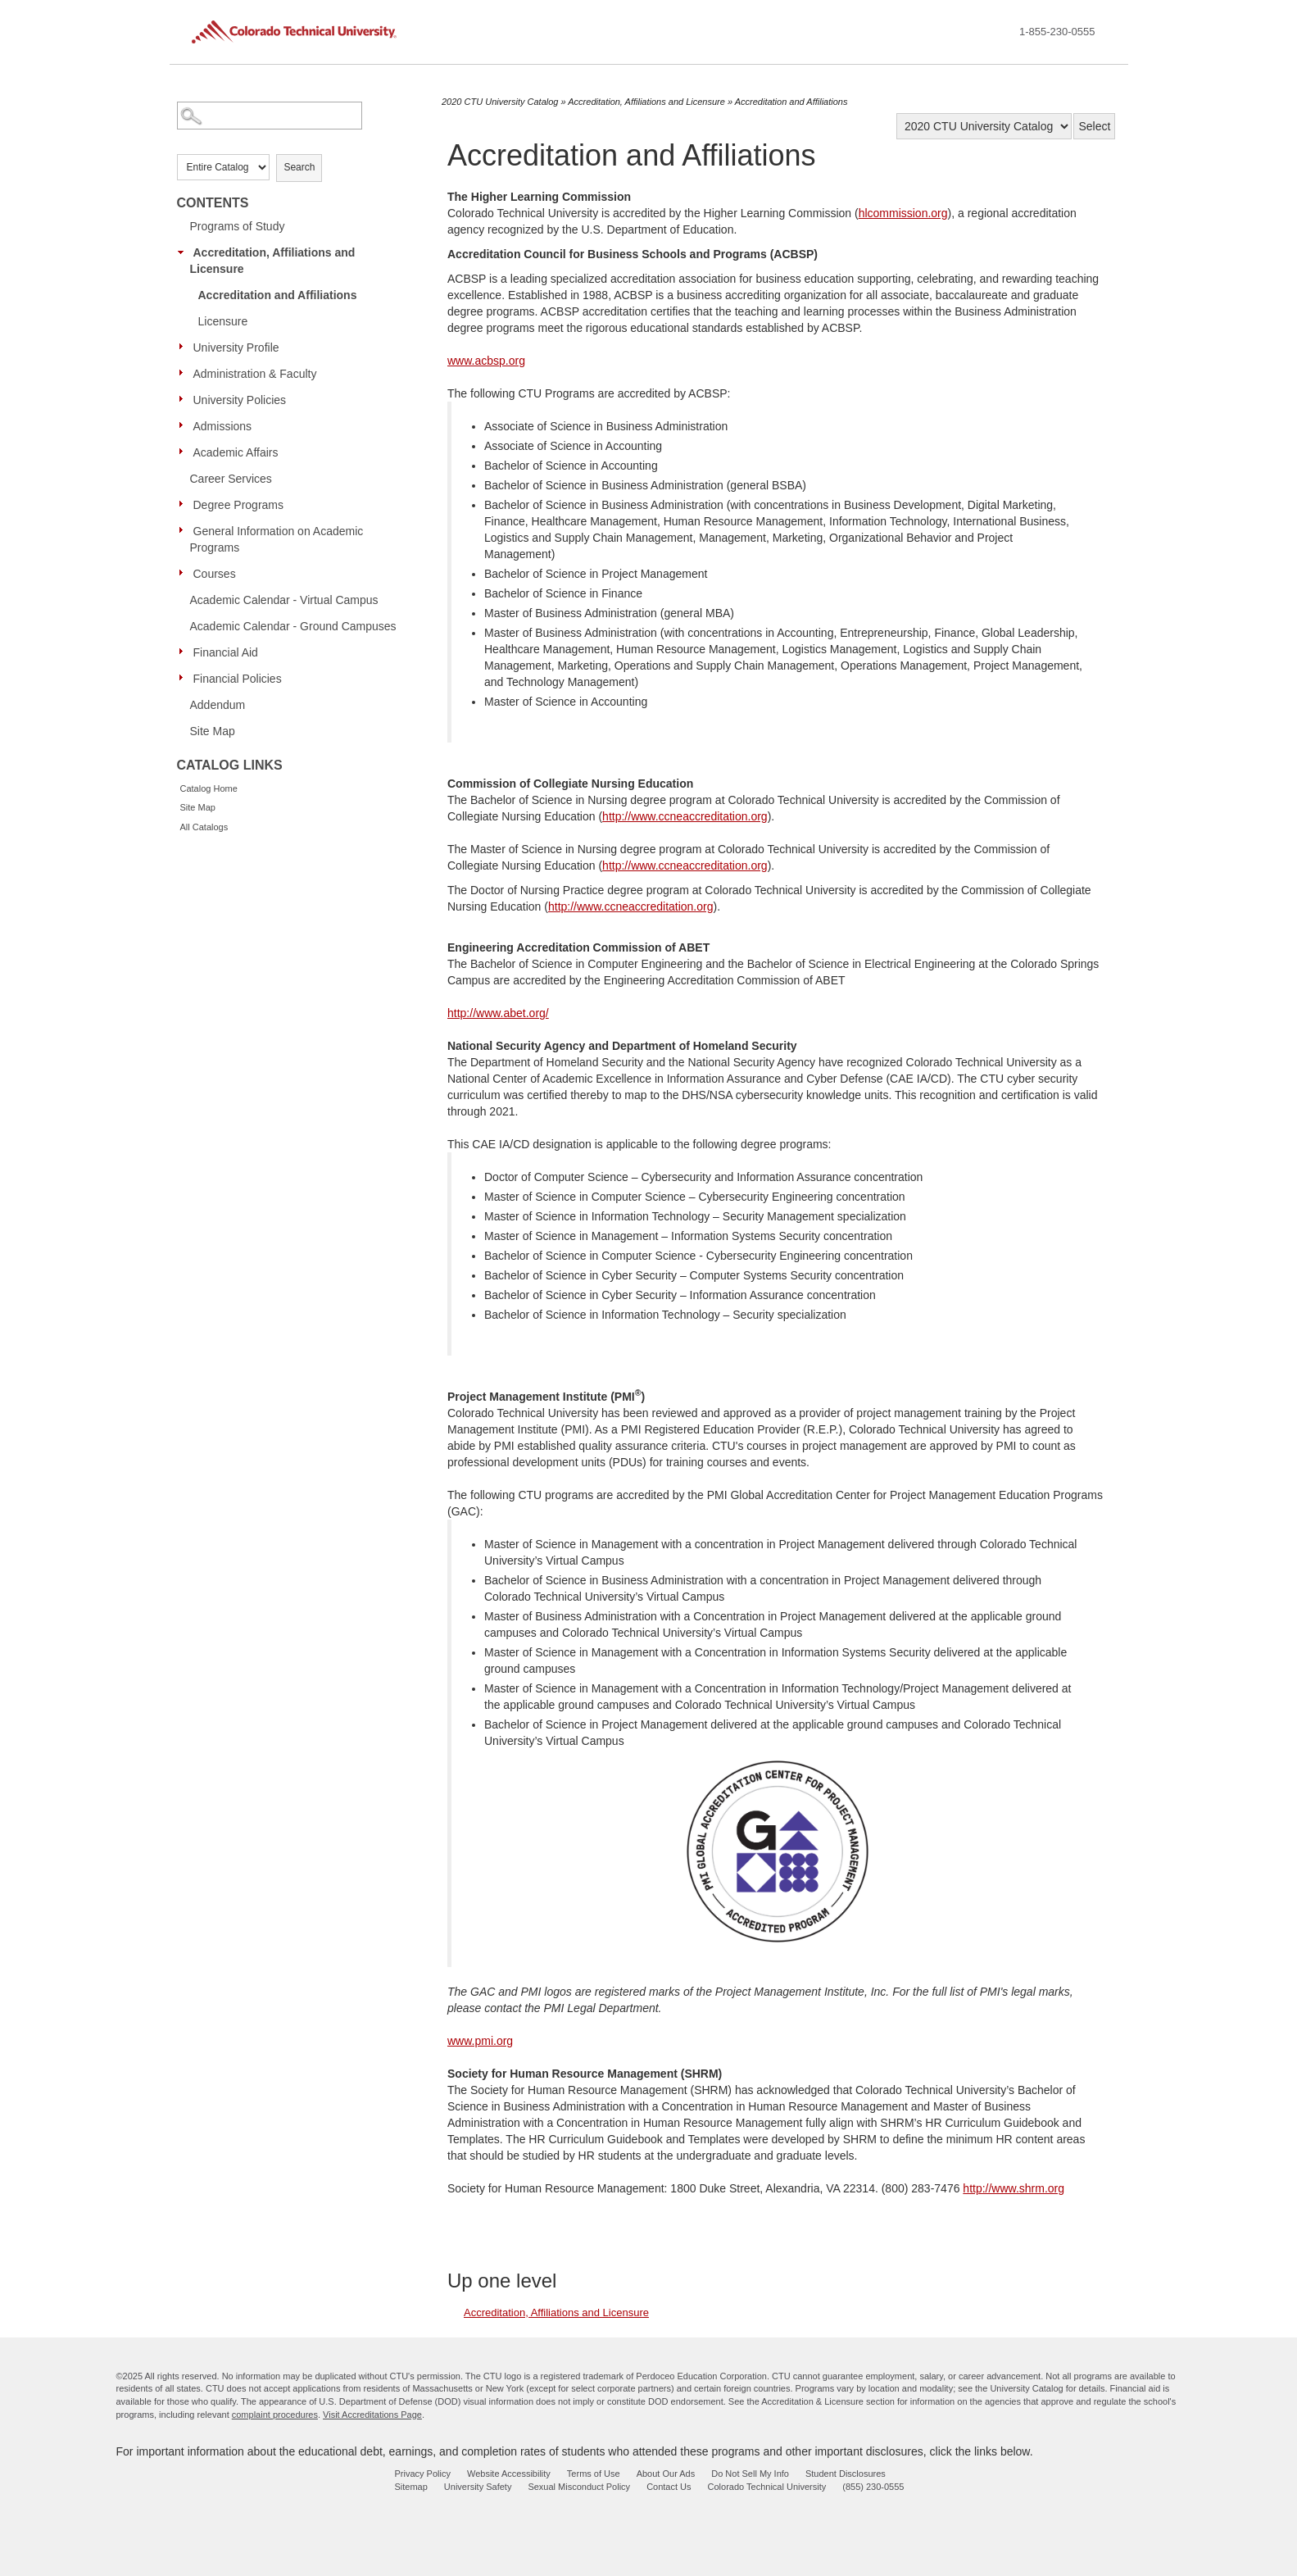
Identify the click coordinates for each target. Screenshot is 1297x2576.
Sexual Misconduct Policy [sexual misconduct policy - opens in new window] (579, 2487)
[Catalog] (984, 126)
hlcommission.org (903, 213)
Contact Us (668, 2487)
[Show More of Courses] (185, 573)
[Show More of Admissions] (185, 425)
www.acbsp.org (486, 360)
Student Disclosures (845, 2473)
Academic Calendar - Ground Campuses (293, 626)
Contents (213, 203)
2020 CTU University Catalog (500, 102)
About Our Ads (666, 2473)
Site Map (212, 731)
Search (299, 167)
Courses (214, 573)
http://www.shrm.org (1013, 2188)
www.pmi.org (480, 2040)
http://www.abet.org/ (498, 1013)
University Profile (236, 347)
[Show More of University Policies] (185, 399)
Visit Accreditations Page (372, 2414)
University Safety (478, 2487)
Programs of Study (237, 226)
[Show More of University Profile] (185, 346)
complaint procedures (275, 2414)
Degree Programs (238, 504)
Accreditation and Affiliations (277, 295)
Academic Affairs (236, 452)
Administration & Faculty (255, 373)
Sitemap (411, 2487)
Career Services (231, 478)
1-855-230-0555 (1057, 31)
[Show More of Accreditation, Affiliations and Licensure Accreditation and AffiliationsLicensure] (185, 251)
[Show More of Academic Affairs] (185, 451)
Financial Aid (225, 652)
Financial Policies (237, 678)
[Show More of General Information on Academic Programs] (185, 530)
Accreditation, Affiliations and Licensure (273, 260)
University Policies (240, 400)
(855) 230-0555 (873, 2487)
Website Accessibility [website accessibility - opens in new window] (509, 2473)
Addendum (218, 704)
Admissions (222, 426)
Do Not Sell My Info (750, 2473)
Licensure (223, 321)
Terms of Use (593, 2473)
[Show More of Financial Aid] (185, 651)
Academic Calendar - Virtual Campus (284, 600)
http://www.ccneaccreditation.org (685, 816)
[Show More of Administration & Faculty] (185, 373)
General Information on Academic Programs (277, 539)
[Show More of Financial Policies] (185, 678)
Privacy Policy (423, 2473)
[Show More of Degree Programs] (185, 504)
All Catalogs (204, 827)
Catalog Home (209, 788)
